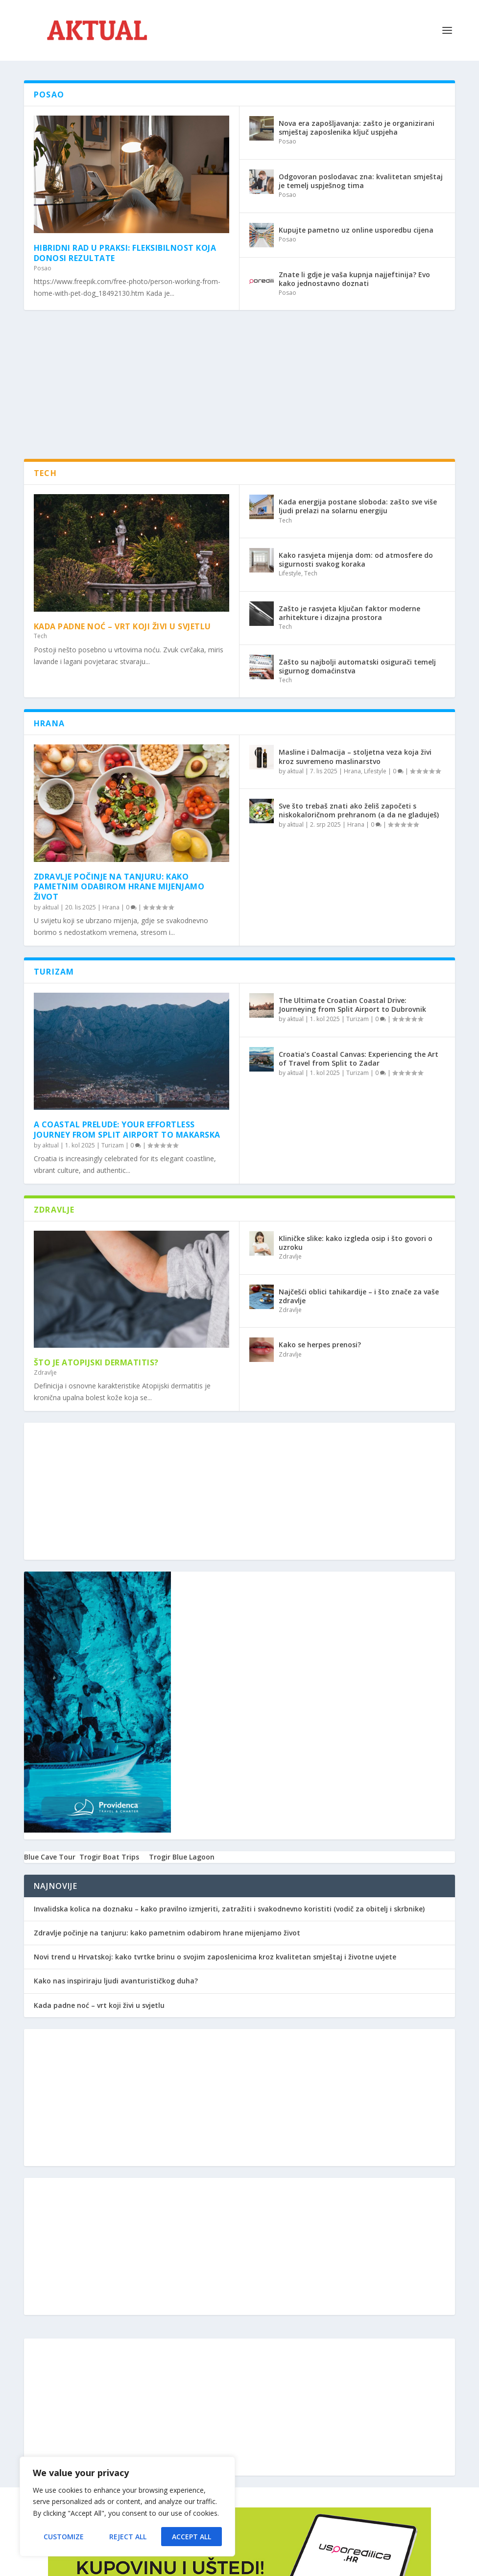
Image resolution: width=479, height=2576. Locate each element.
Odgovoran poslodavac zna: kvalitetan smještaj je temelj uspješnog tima (361, 181)
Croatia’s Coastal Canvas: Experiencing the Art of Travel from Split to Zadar (358, 1058)
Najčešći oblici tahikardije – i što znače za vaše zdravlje (359, 1296)
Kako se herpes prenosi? (320, 1344)
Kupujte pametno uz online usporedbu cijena (356, 230)
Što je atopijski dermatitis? (96, 1362)
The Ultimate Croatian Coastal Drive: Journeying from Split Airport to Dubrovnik (352, 1005)
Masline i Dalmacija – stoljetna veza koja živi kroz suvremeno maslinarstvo (355, 756)
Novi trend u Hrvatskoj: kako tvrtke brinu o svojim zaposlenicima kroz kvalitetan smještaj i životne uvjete (215, 1956)
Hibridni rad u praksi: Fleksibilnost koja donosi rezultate (125, 252)
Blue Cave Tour (49, 1856)
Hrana (111, 907)
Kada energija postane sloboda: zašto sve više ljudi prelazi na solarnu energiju (358, 506)
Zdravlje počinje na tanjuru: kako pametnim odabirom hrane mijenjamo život (119, 887)
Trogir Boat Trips (109, 1856)
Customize (64, 2536)
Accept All (191, 2536)
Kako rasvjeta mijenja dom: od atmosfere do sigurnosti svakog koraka (356, 559)
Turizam (112, 1145)
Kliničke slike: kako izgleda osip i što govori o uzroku (355, 1243)
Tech (40, 636)
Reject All (127, 2536)
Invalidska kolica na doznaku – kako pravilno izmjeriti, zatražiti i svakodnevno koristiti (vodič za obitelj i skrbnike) (229, 1908)
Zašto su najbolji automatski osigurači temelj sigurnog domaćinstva (357, 666)
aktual (50, 907)
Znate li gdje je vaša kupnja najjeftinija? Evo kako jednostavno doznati (354, 279)
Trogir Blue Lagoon (182, 1856)
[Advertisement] (249, 390)
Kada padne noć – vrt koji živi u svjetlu (122, 626)
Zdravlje (45, 1372)
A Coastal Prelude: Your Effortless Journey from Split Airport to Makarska (127, 1129)
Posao (42, 268)
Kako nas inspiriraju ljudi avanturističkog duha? (116, 1980)
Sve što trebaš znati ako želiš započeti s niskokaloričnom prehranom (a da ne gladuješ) (359, 810)
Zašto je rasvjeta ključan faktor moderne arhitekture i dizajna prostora (349, 613)
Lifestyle (290, 573)
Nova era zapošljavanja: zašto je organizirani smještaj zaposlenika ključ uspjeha (356, 128)
